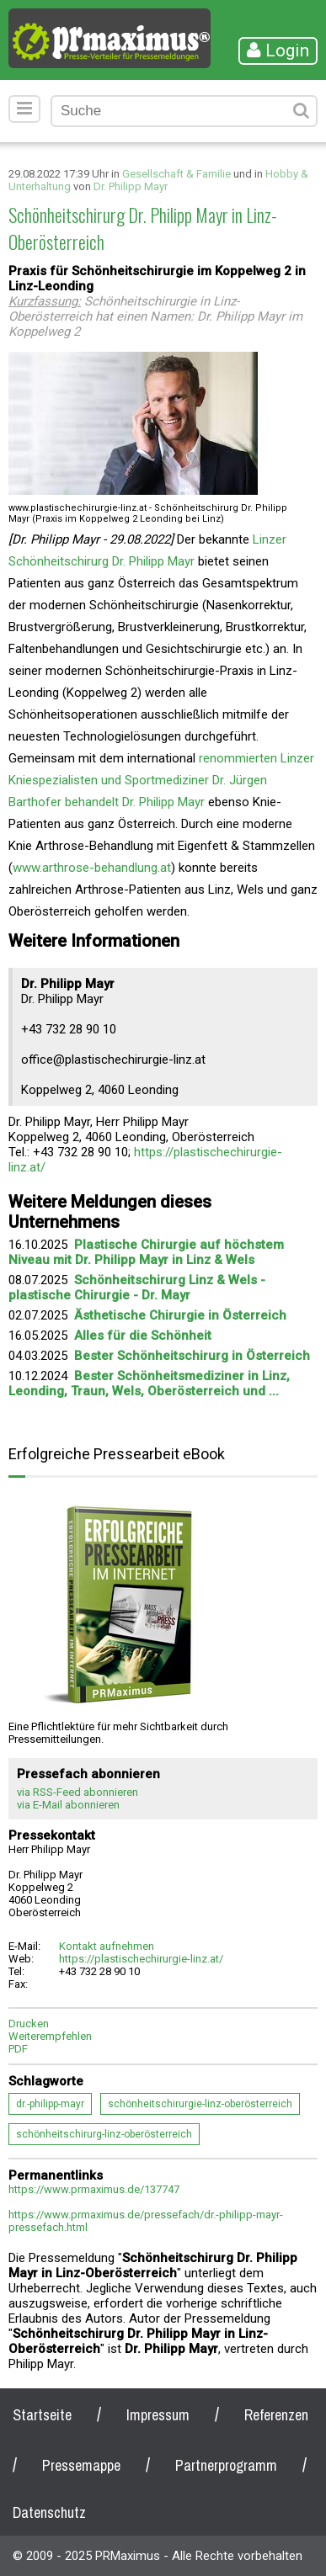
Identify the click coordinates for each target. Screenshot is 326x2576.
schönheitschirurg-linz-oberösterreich (104, 2134)
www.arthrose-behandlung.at (92, 867)
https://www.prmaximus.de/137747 (93, 2189)
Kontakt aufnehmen (106, 1946)
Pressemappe (81, 2465)
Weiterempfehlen (50, 2036)
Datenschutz (49, 2512)
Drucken (28, 2023)
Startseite (42, 2414)
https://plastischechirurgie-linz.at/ (141, 1958)
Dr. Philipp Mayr (131, 186)
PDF (18, 2048)
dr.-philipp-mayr (50, 2104)
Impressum (158, 2414)
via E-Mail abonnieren (68, 1804)
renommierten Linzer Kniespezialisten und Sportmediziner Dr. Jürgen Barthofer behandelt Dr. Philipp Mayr (161, 780)
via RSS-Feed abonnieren (77, 1792)
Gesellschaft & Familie (176, 173)
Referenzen (276, 2414)
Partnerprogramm (226, 2465)
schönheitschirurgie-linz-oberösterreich (200, 2104)
